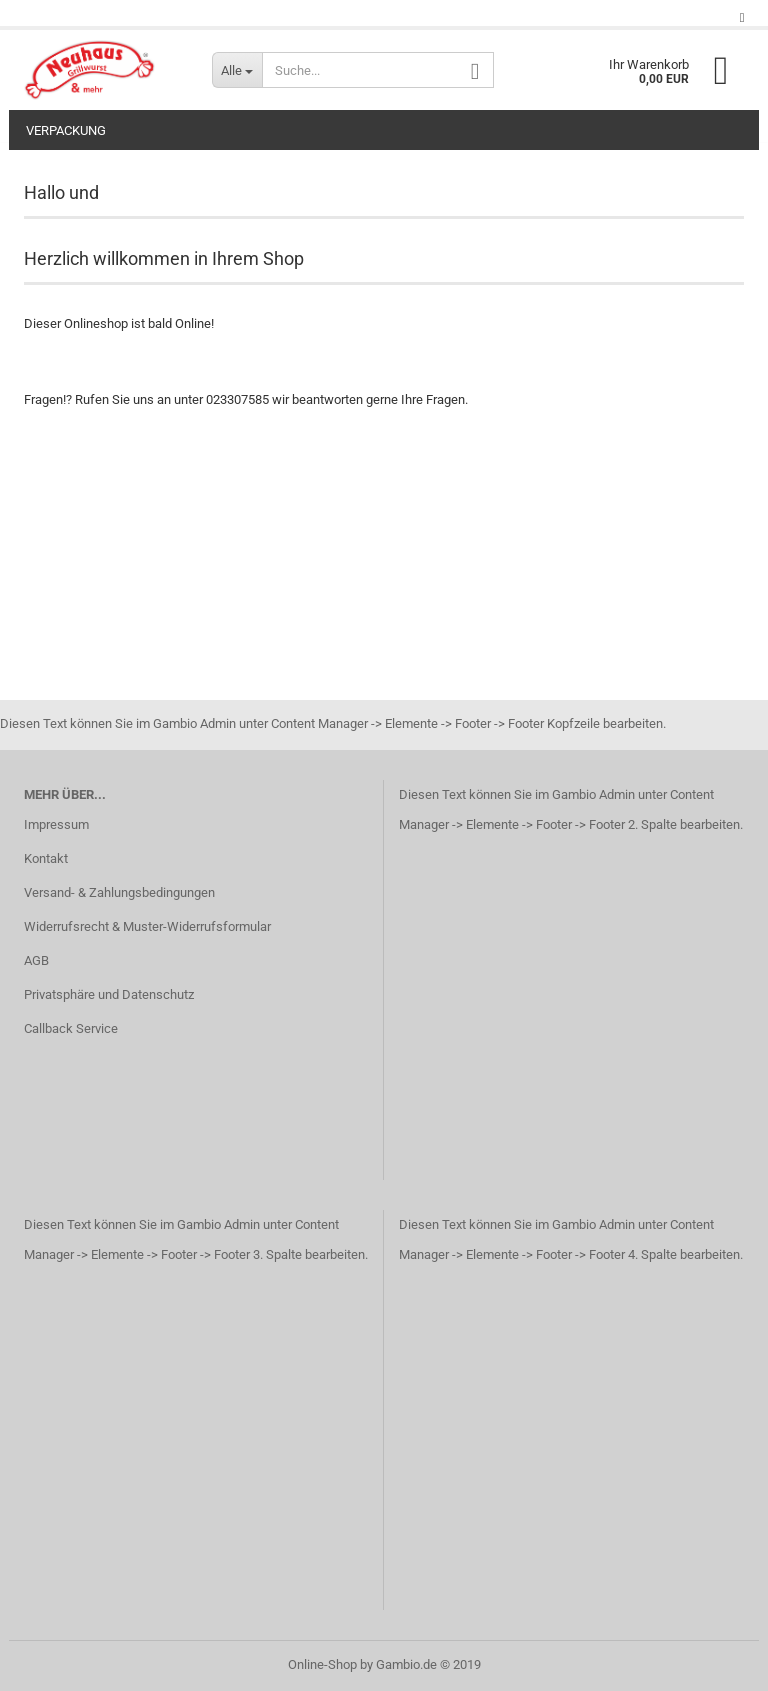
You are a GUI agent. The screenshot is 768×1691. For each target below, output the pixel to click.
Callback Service (71, 1028)
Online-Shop (322, 1664)
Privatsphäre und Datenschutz (109, 994)
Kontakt (46, 858)
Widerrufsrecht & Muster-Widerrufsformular (147, 926)
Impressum (56, 824)
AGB (36, 960)
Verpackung (66, 130)
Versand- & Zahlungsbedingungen (119, 892)
